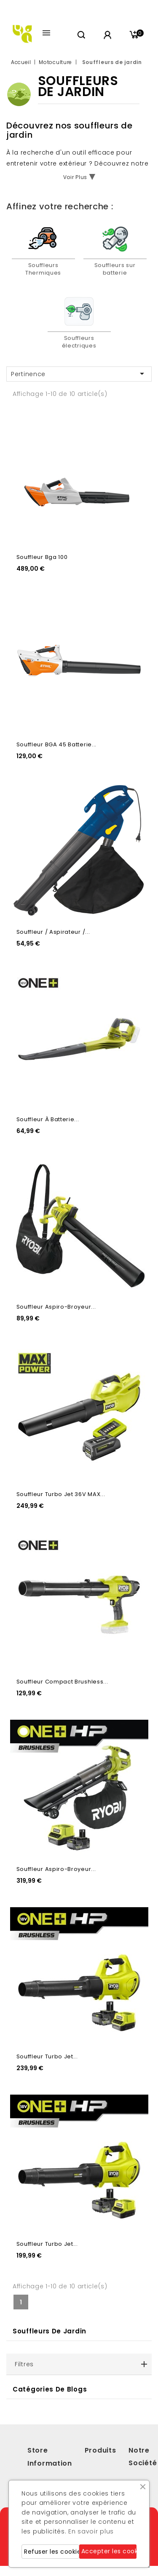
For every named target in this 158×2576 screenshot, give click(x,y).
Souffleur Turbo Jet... (47, 2056)
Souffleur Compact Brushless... (62, 1682)
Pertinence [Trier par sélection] (79, 374)
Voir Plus (75, 177)
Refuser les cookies (51, 2551)
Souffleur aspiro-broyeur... (56, 1307)
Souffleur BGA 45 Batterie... (56, 744)
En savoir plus (91, 2531)
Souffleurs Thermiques (43, 269)
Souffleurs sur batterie (115, 269)
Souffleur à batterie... (47, 1119)
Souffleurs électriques (79, 342)
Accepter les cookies (109, 2551)
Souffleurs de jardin (49, 2331)
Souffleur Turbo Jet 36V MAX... (60, 1494)
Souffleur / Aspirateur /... (53, 932)
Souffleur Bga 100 (42, 557)
